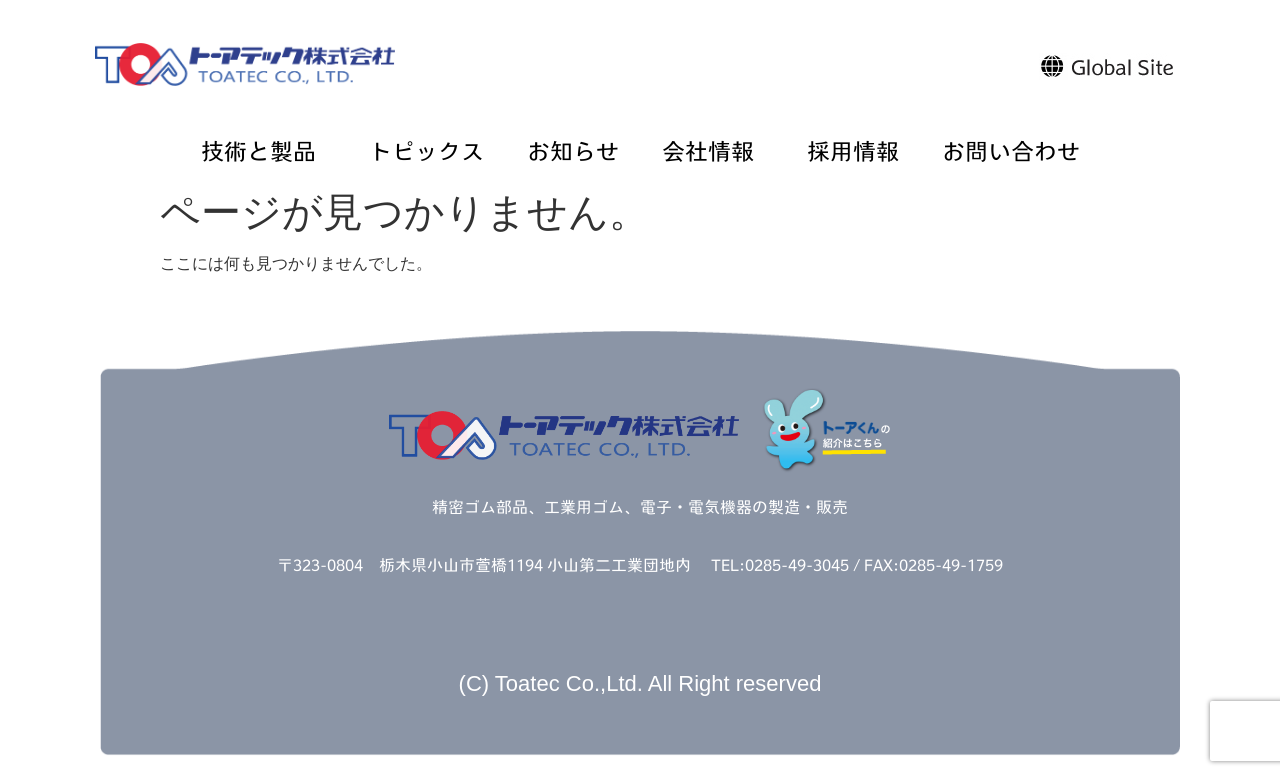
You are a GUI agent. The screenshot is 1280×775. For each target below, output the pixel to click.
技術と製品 (263, 152)
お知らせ (573, 152)
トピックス (426, 152)
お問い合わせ (1011, 152)
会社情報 (713, 152)
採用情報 (853, 152)
